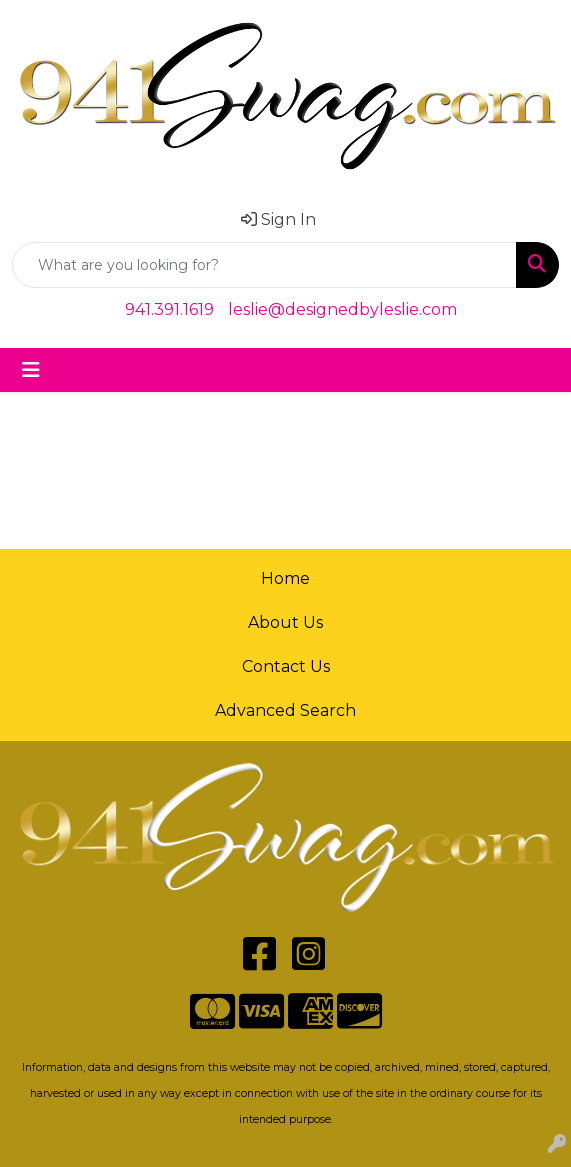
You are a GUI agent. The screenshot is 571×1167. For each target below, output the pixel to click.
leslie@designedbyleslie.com (342, 309)
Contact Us (286, 666)
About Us (285, 622)
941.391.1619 (169, 309)
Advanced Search (285, 710)
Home (285, 578)
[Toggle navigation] (31, 370)
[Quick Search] (264, 265)
